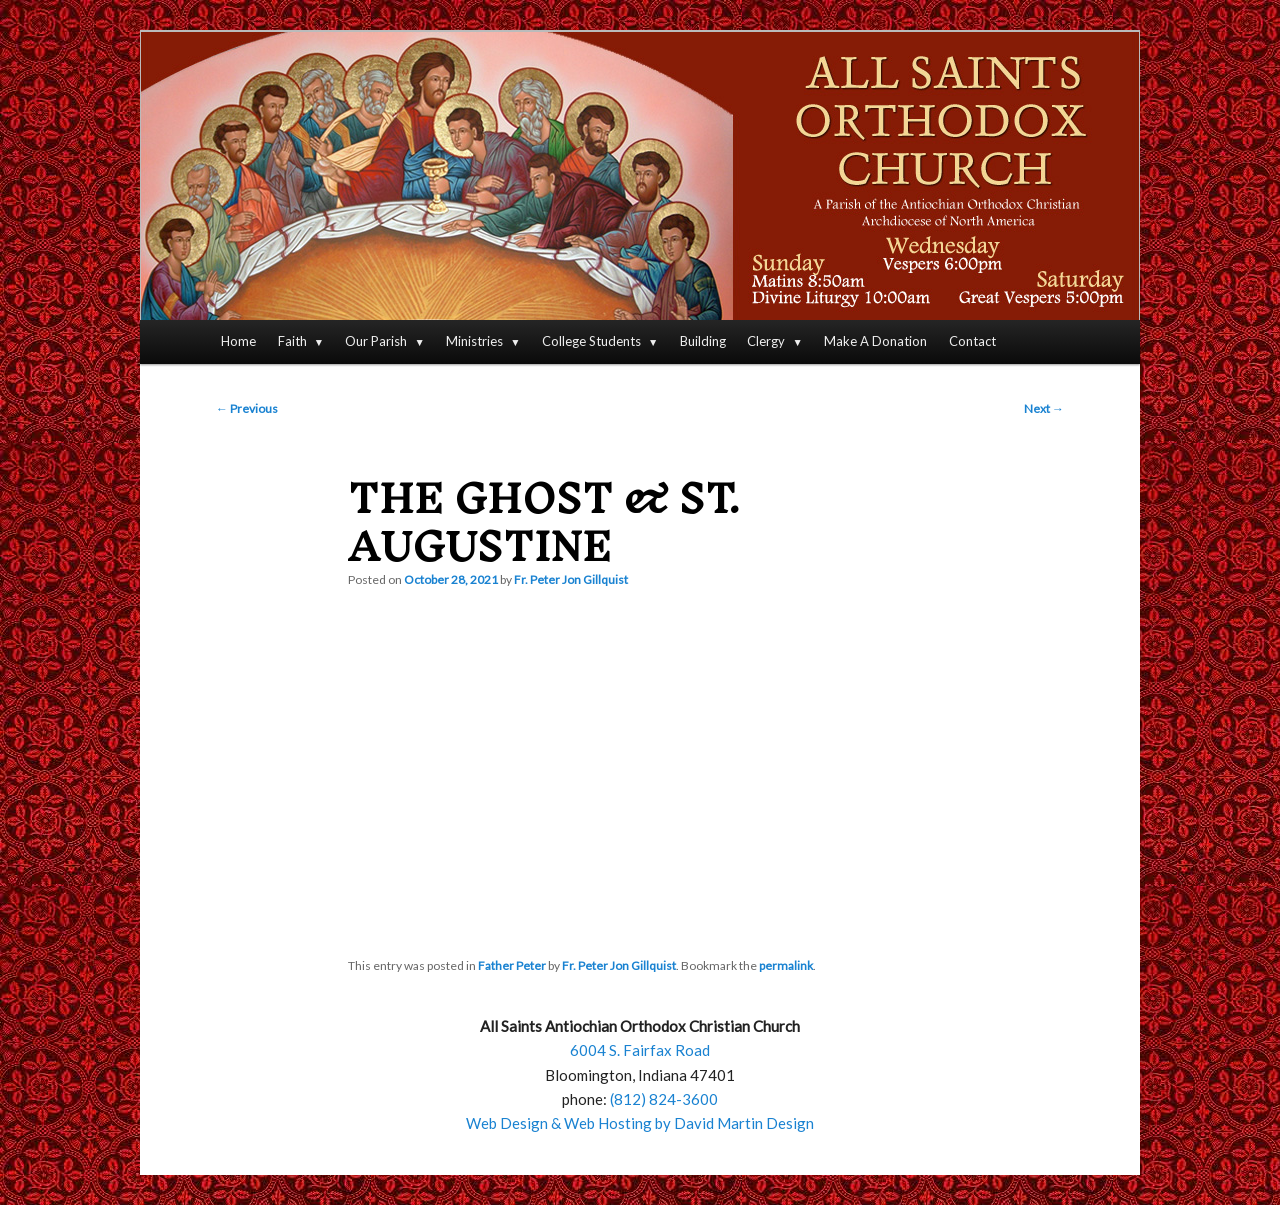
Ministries (474, 341)
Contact (972, 341)
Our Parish (376, 341)
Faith (292, 341)
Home (238, 341)
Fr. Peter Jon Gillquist (571, 579)
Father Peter (512, 965)
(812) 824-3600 (664, 1099)
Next (1044, 408)
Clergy (766, 341)
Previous (247, 408)
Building (703, 341)
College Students (591, 341)
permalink (786, 965)
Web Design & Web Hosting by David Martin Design (640, 1123)
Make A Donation (875, 341)
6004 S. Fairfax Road (640, 1050)
